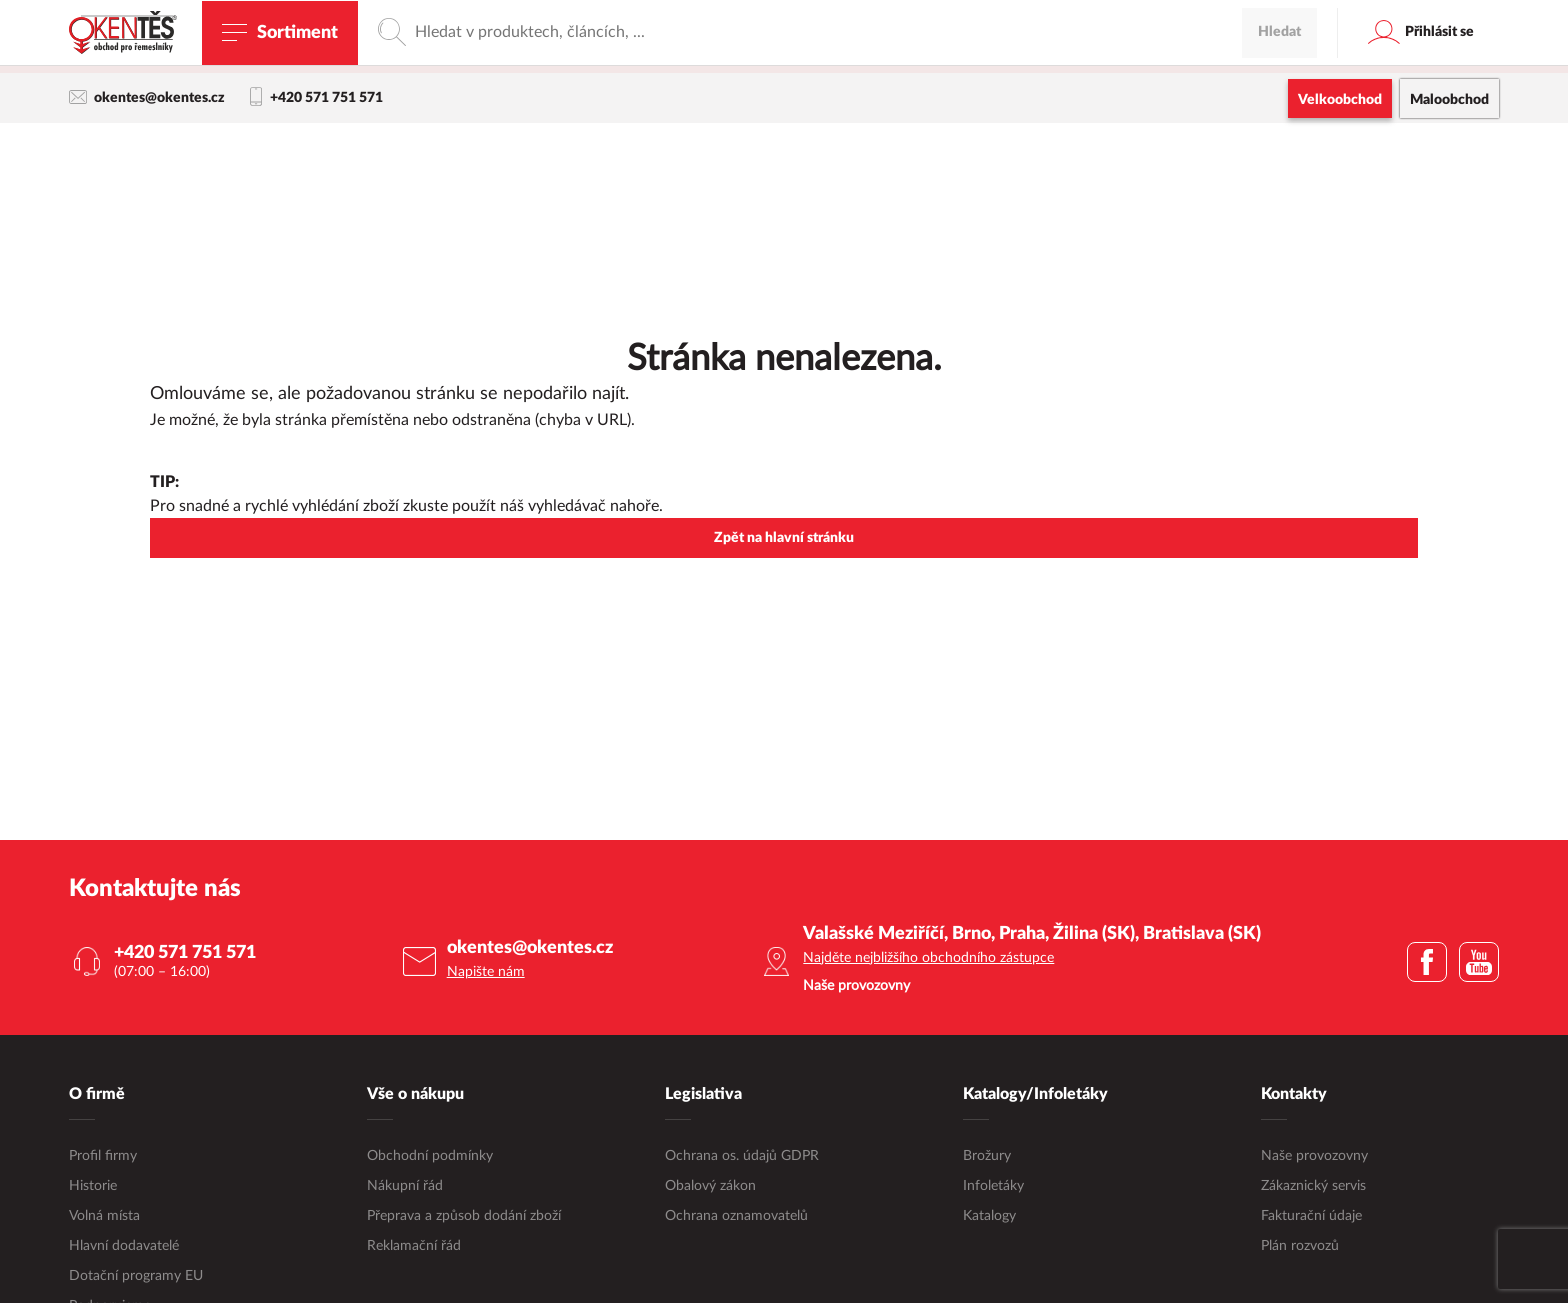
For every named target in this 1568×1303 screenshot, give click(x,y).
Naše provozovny (1314, 1157)
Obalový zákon (710, 1187)
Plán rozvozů (1300, 1247)
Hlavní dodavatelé (124, 1247)
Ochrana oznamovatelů (736, 1217)
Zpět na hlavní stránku (784, 539)
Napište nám (486, 973)
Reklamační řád (414, 1247)
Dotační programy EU (136, 1277)
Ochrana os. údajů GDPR (742, 1157)
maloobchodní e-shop (961, 55)
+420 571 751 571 (316, 98)
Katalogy (989, 1217)
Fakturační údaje (1311, 1217)
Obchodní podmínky (430, 1157)
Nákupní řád (405, 1187)
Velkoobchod (1340, 100)
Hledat (1279, 155)
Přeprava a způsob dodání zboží (464, 1217)
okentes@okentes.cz (147, 97)
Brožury (987, 1157)
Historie (93, 1187)
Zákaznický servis (1313, 1187)
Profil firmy (103, 1157)
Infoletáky (993, 1187)
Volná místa (104, 1217)
